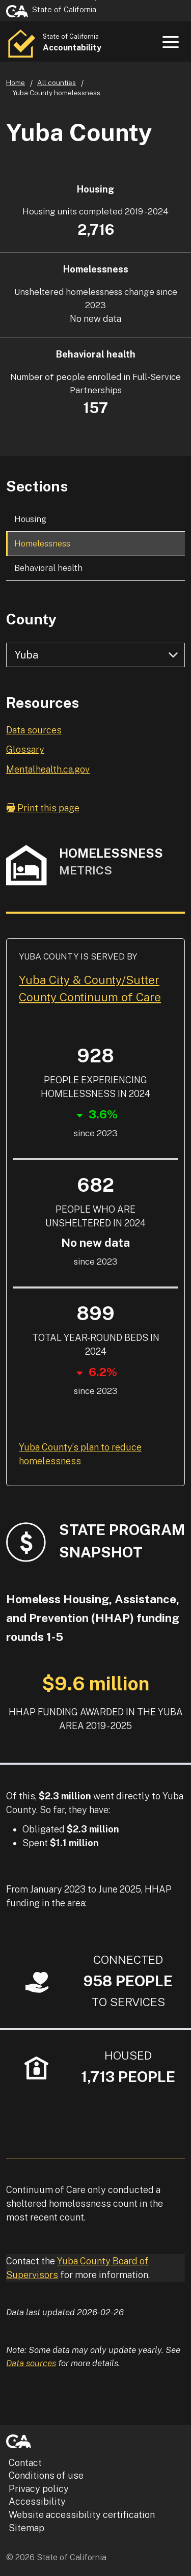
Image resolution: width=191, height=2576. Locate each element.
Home (15, 82)
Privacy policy (39, 2488)
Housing (30, 519)
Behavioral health (48, 568)
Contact (25, 2462)
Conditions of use (46, 2475)
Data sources (34, 730)
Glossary (25, 749)
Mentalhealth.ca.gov (48, 769)
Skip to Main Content (95, 0)
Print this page (42, 808)
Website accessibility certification (82, 2514)
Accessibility (37, 2501)
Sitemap (26, 2528)
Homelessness (42, 543)
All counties (56, 82)
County (31, 619)
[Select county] (95, 655)
